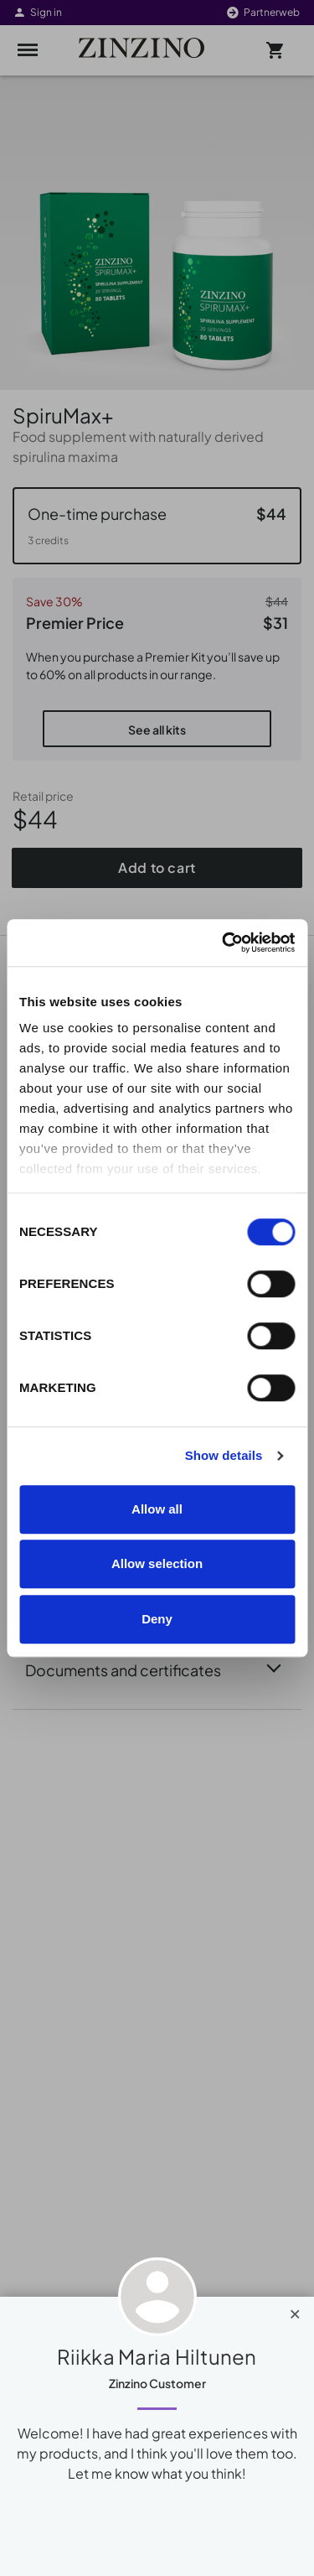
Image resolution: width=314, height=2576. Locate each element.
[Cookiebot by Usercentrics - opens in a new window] (223, 942)
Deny (157, 1619)
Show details (224, 1455)
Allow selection (157, 1563)
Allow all (157, 1509)
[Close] (295, 2310)
